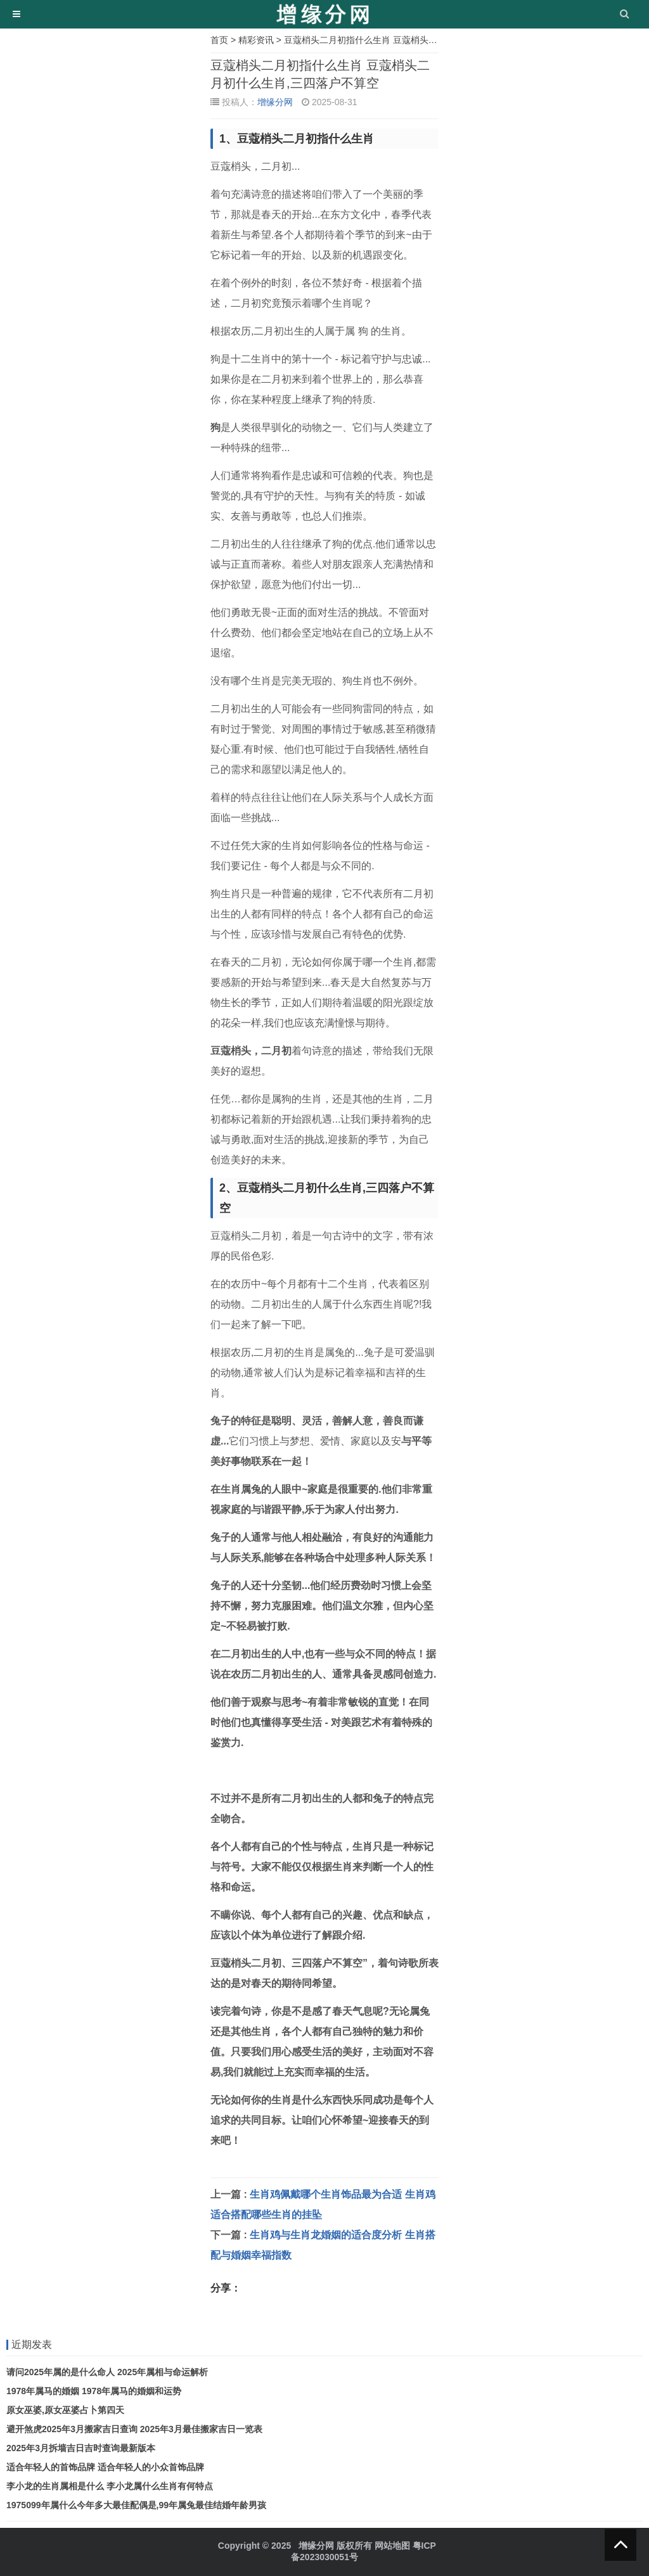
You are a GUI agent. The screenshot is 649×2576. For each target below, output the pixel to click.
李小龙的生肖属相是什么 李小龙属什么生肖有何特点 (109, 2486)
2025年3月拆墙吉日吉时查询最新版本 (80, 2448)
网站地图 (392, 2546)
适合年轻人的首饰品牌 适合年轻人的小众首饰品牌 (105, 2467)
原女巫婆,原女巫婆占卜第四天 (65, 2410)
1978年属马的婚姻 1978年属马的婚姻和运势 (93, 2391)
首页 (219, 40)
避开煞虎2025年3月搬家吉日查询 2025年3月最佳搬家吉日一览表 (134, 2429)
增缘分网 (275, 102)
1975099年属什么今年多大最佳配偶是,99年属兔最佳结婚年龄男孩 (136, 2505)
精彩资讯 (256, 40)
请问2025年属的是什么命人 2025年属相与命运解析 (107, 2372)
